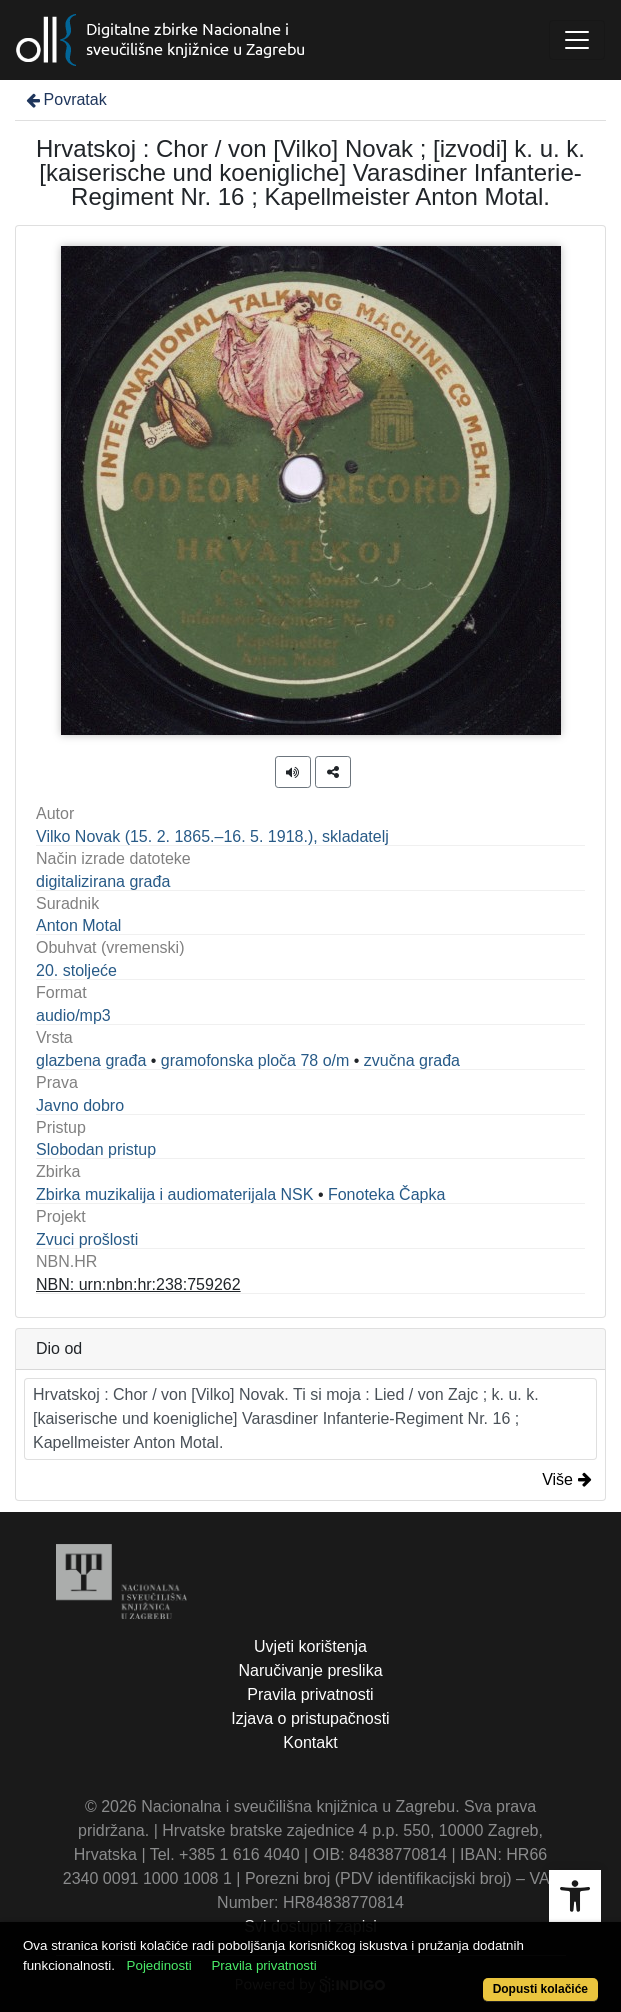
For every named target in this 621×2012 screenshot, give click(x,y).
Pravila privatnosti (310, 1694)
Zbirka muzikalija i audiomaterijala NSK (174, 1194)
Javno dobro (80, 1105)
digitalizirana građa (103, 881)
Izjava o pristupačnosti (310, 1718)
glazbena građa (91, 1060)
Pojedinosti (159, 1965)
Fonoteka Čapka (386, 1194)
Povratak (65, 99)
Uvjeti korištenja (310, 1646)
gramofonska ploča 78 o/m (255, 1060)
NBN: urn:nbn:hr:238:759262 (138, 1284)
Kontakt (310, 1742)
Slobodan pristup (96, 1149)
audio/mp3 (73, 1015)
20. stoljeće (76, 970)
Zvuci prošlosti (87, 1239)
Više (567, 1479)
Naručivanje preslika (310, 1670)
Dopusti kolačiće (540, 1989)
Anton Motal (78, 925)
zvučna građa (412, 1060)
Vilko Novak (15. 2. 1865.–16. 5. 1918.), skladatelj (212, 836)
